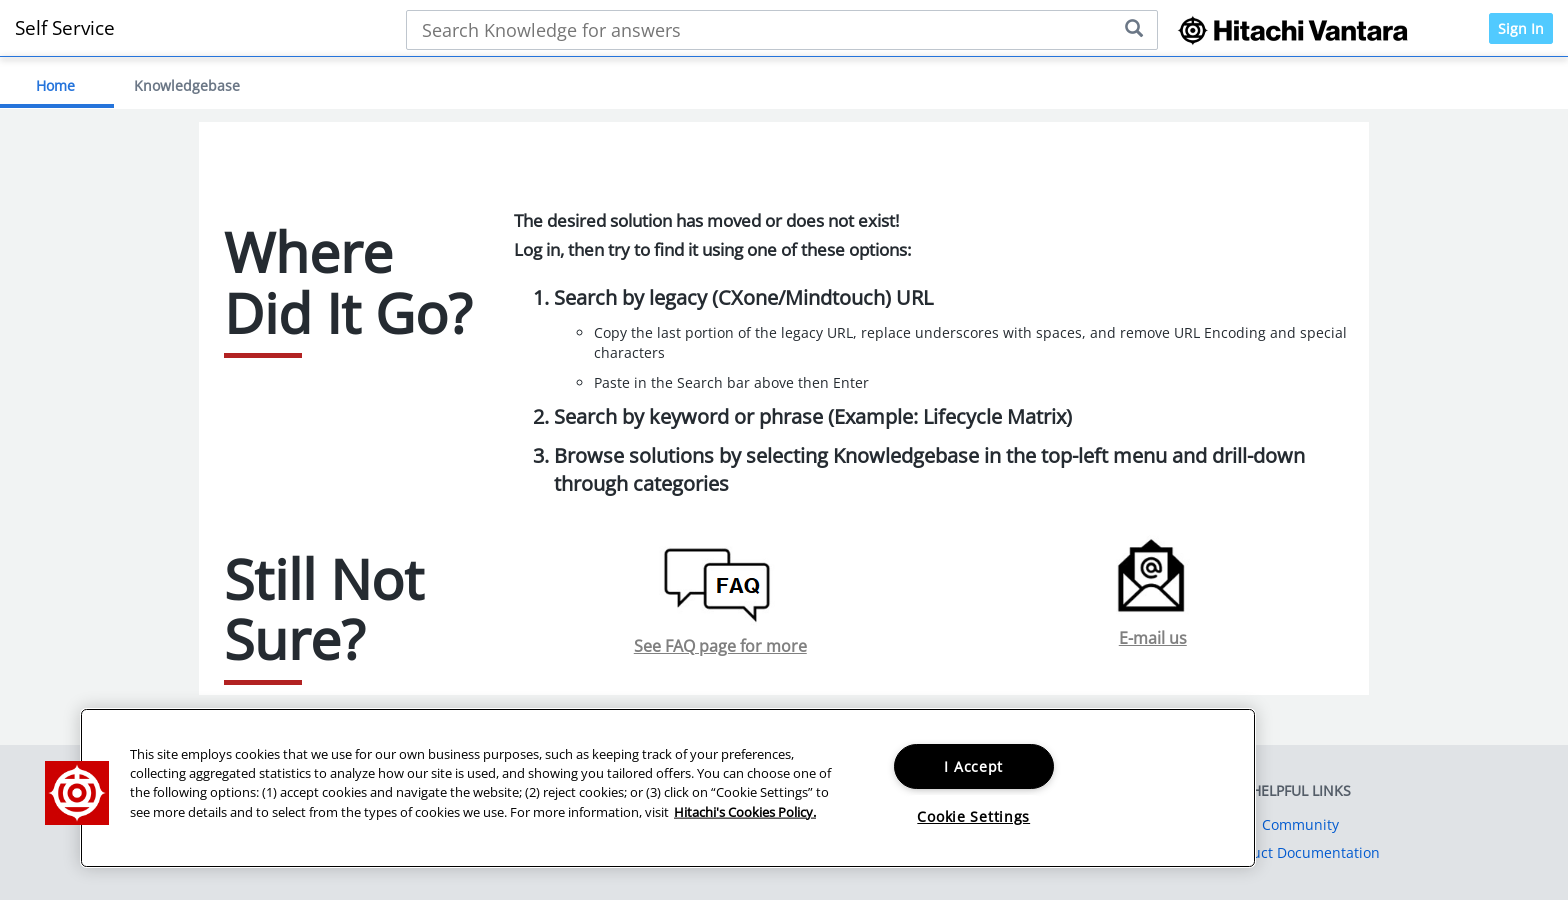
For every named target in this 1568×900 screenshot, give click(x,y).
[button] (77, 793)
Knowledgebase (187, 85)
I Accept (973, 766)
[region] (668, 788)
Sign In (1521, 28)
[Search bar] (782, 30)
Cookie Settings (973, 816)
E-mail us (1153, 638)
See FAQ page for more (720, 646)
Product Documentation (1300, 852)
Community (1300, 824)
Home (55, 85)
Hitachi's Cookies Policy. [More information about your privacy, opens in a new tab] (745, 811)
